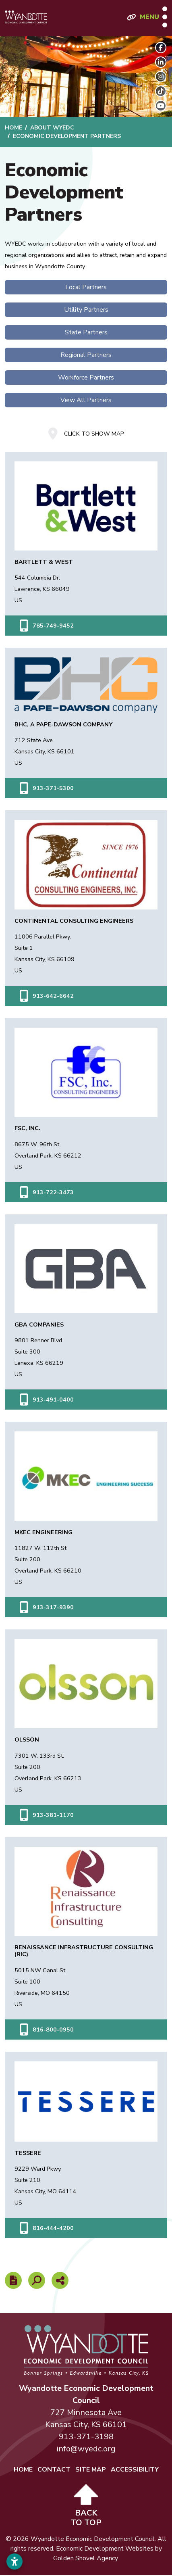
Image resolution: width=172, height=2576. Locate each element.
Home (23, 2469)
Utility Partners (86, 309)
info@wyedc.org (86, 2448)
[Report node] (13, 2280)
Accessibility (135, 2469)
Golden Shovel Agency (85, 2558)
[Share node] (60, 2280)
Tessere (28, 2153)
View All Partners (86, 400)
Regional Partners (86, 354)
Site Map (90, 2469)
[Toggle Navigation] (153, 16)
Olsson (27, 1739)
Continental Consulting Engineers (74, 921)
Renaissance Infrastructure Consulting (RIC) (84, 1950)
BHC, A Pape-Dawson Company (63, 724)
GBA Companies (39, 1324)
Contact (53, 2469)
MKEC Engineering (44, 1532)
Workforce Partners (86, 377)
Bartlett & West (44, 562)
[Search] (36, 2280)
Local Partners (86, 287)
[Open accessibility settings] (14, 2561)
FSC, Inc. (27, 1128)
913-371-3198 (86, 2436)
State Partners (86, 332)
